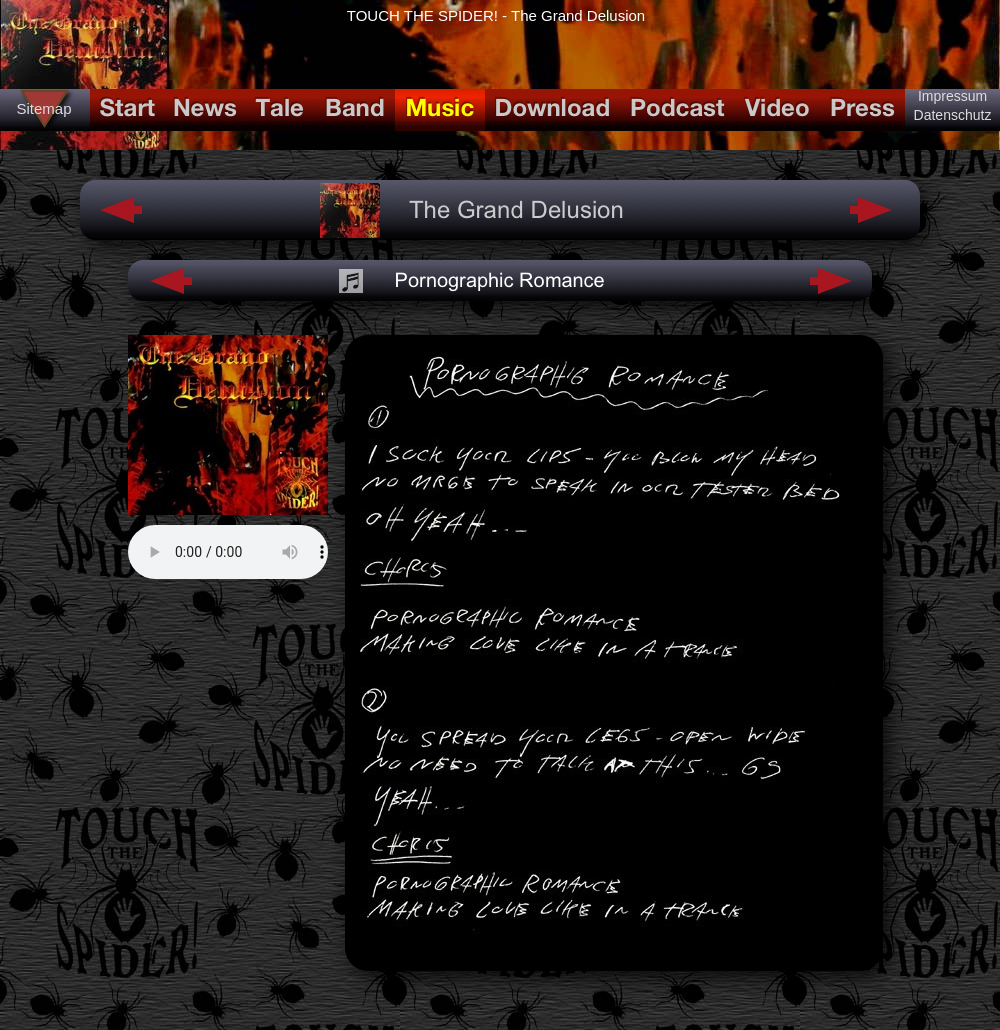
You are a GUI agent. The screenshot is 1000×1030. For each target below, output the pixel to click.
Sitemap (43, 108)
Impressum (952, 96)
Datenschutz (953, 115)
